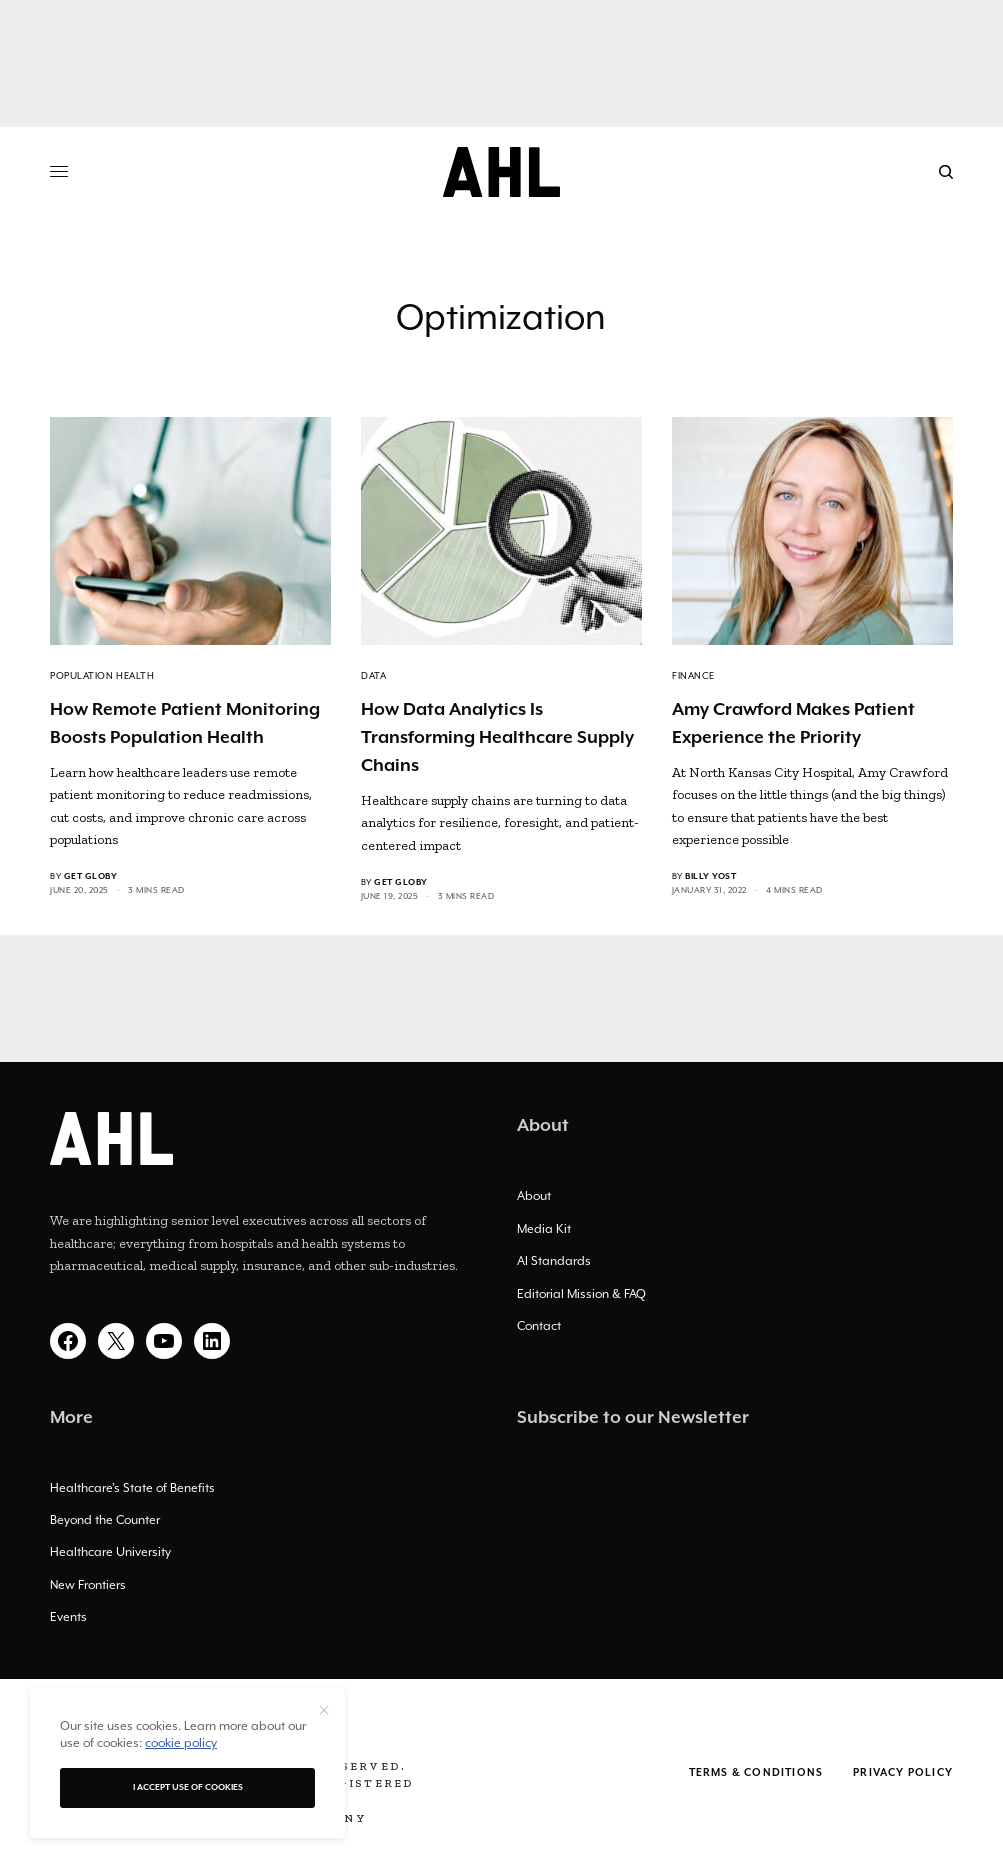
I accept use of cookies (188, 1787)
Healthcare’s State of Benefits (132, 1488)
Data (373, 675)
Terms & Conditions (756, 1773)
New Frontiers (88, 1585)
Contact (539, 1326)
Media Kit (544, 1229)
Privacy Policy (903, 1773)
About (534, 1196)
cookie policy (181, 1743)
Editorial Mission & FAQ (581, 1294)
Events (68, 1617)
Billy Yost (710, 876)
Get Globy (91, 876)
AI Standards (554, 1261)
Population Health (102, 675)
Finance (693, 675)
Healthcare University (110, 1552)
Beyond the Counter (105, 1520)
